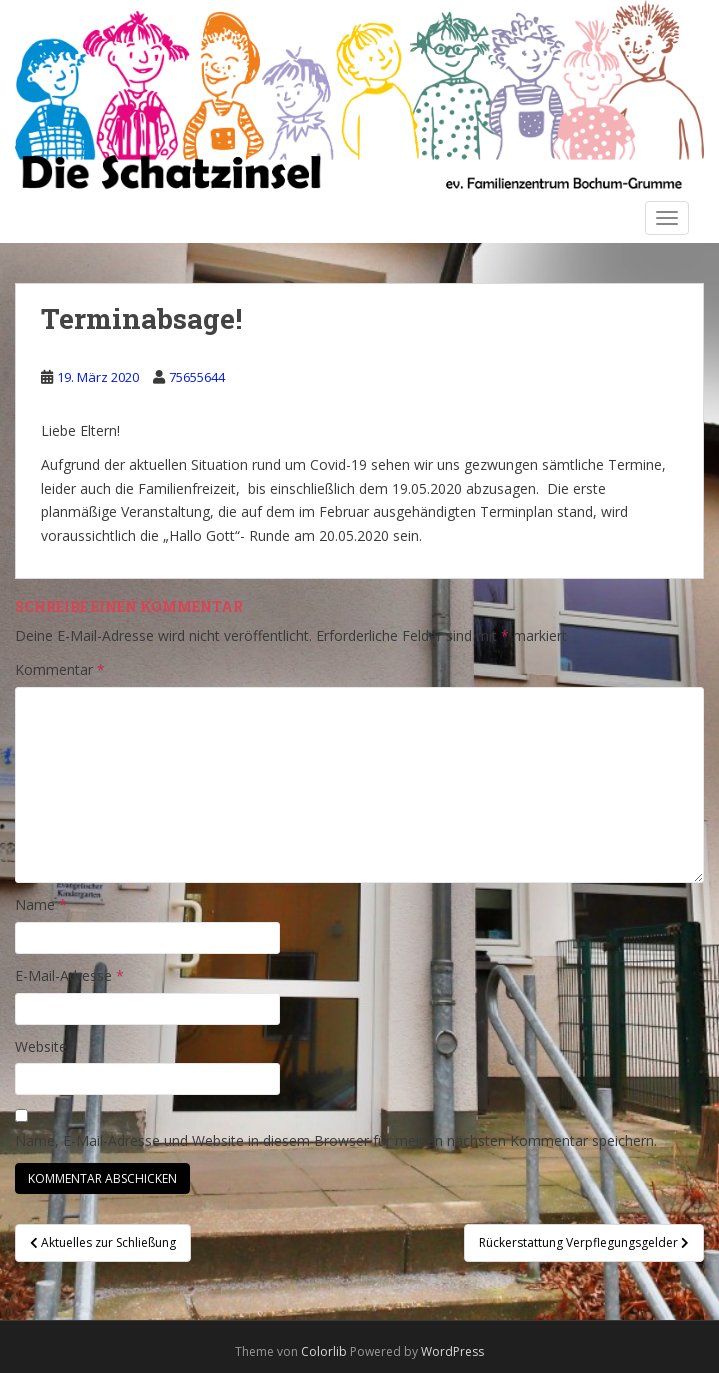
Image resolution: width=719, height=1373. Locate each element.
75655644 (197, 377)
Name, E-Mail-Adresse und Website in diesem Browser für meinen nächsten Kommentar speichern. (336, 1140)
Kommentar (60, 669)
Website (41, 1046)
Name (41, 904)
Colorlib (324, 1351)
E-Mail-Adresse (69, 975)
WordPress (452, 1351)
